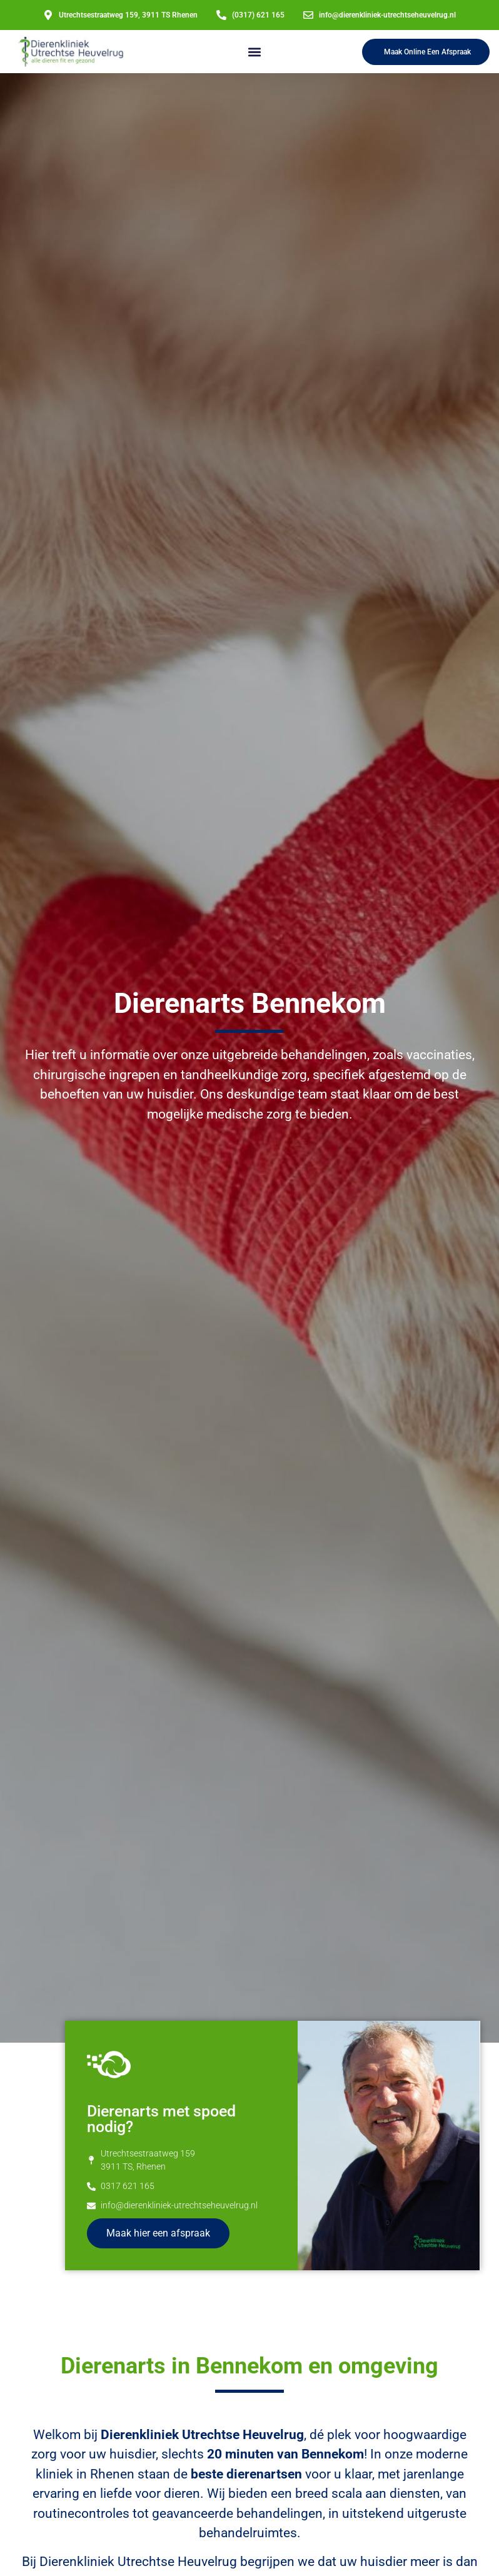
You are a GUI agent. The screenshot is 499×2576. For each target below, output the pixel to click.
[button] (254, 51)
